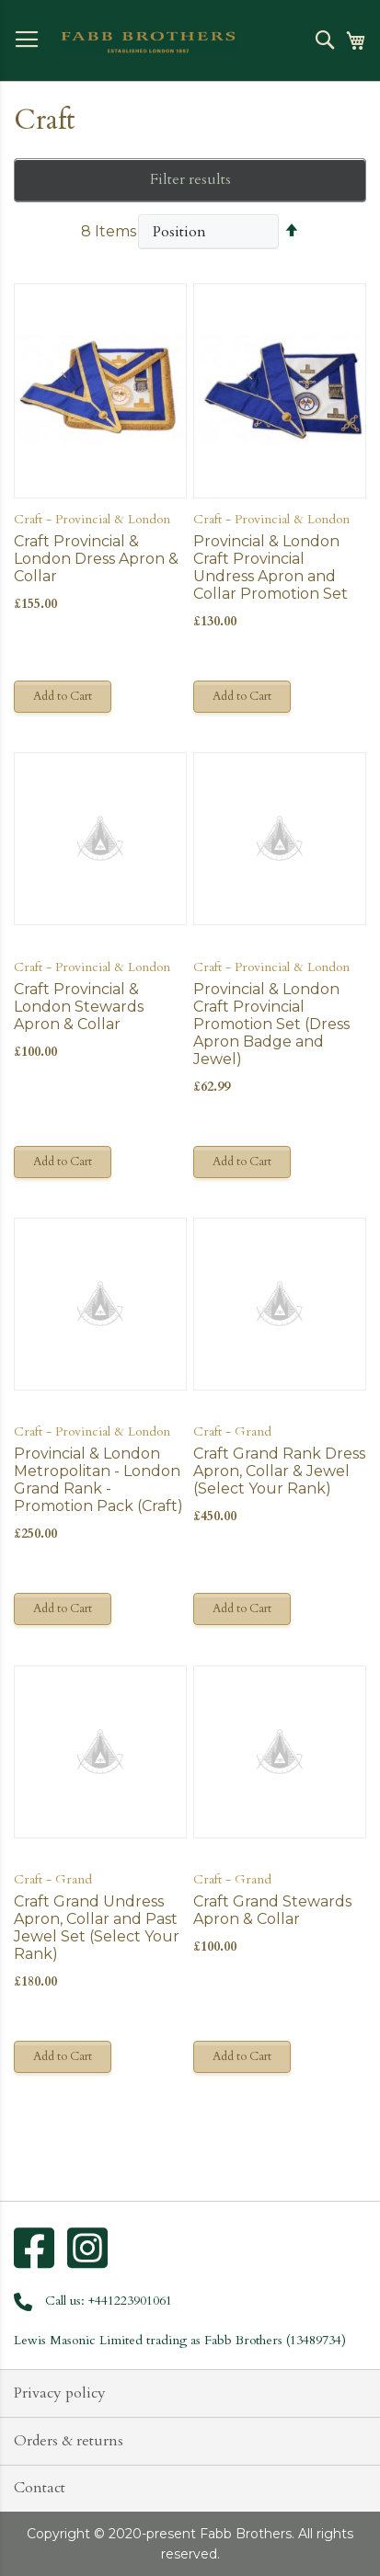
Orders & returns (68, 2441)
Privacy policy (60, 2393)
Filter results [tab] (190, 179)
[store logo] (148, 42)
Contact (39, 2488)
